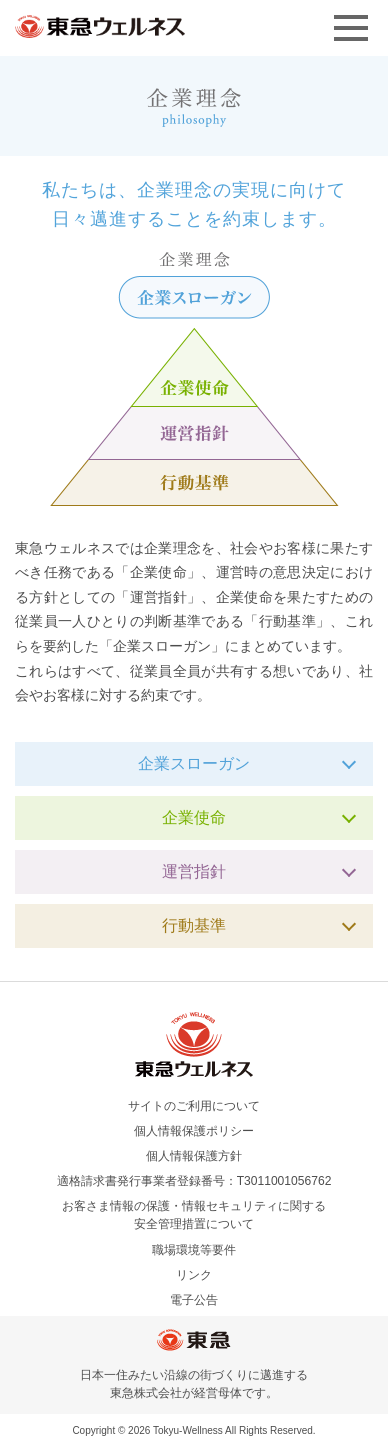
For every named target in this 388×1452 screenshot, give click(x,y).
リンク (194, 1275)
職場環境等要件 (194, 1250)
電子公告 (194, 1300)
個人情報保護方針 (194, 1156)
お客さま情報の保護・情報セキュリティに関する (194, 1216)
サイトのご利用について (194, 1106)
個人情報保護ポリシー (194, 1131)
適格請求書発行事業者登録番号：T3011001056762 (194, 1181)
